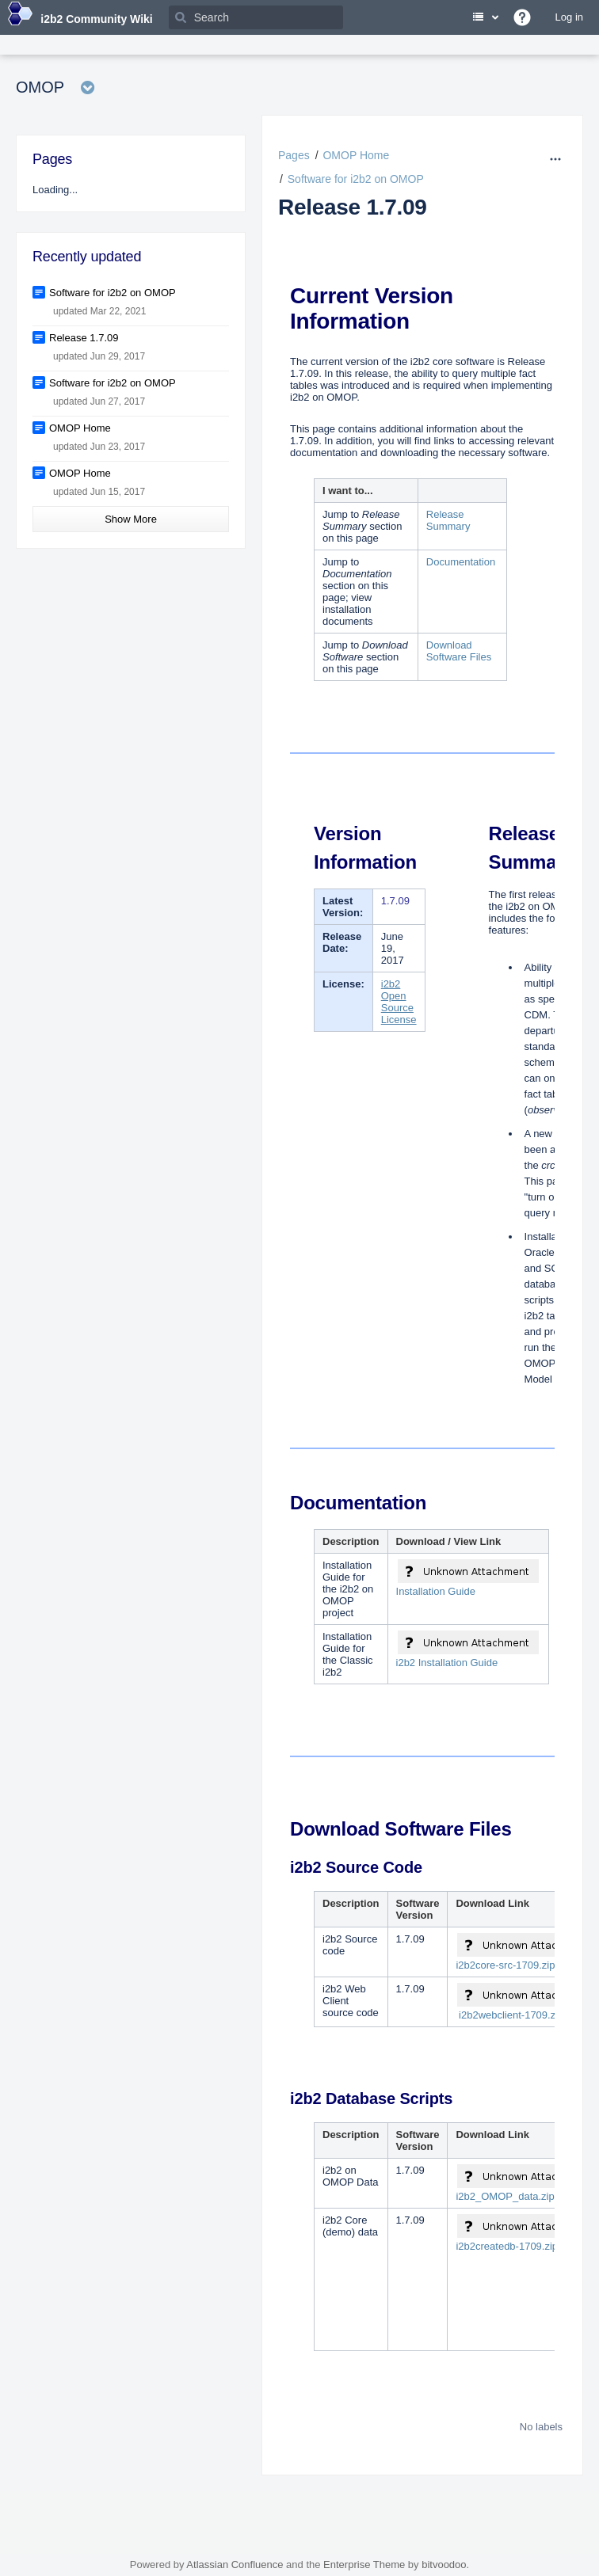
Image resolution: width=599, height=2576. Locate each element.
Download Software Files (458, 651)
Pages (294, 155)
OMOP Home (355, 155)
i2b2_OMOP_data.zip (505, 2196)
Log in (569, 17)
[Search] (256, 17)
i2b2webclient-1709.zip (511, 2015)
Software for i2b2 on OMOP (356, 179)
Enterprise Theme (364, 2564)
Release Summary (448, 520)
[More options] (557, 159)
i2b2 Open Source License (399, 1001)
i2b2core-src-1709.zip (505, 1965)
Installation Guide (435, 1591)
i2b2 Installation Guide (447, 1663)
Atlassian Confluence (234, 2564)
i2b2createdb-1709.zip (507, 2246)
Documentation (460, 562)
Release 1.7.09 (352, 207)
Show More (131, 519)
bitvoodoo (444, 2564)
